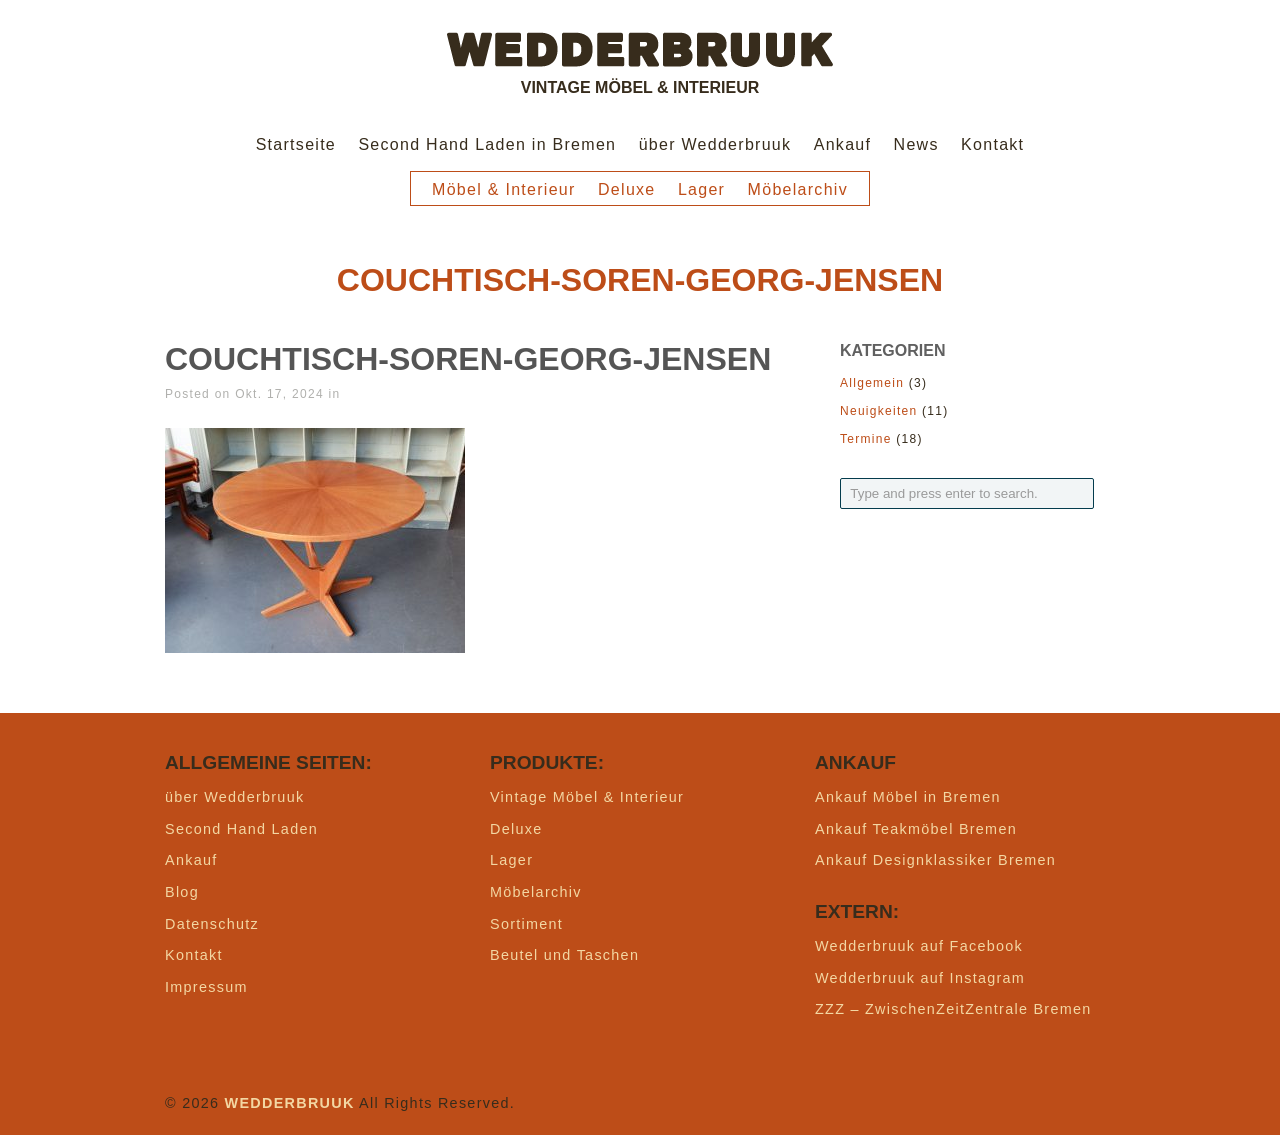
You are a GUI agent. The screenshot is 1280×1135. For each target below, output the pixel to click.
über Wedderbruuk (715, 144)
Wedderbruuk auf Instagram (920, 978)
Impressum (206, 987)
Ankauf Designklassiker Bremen (935, 860)
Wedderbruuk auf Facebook (919, 946)
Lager (701, 189)
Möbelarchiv (798, 189)
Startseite (296, 144)
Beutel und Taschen (564, 955)
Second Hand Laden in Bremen (487, 144)
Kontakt (992, 144)
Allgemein (872, 383)
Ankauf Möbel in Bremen (908, 797)
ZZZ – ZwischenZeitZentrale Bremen (953, 1009)
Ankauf (843, 144)
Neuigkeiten (878, 411)
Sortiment (526, 924)
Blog (182, 892)
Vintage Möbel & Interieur (587, 797)
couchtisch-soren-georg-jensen (468, 359)
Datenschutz (212, 924)
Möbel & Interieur (504, 189)
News (916, 144)
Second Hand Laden (241, 829)
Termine (866, 439)
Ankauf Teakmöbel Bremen (916, 829)
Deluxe (627, 189)
